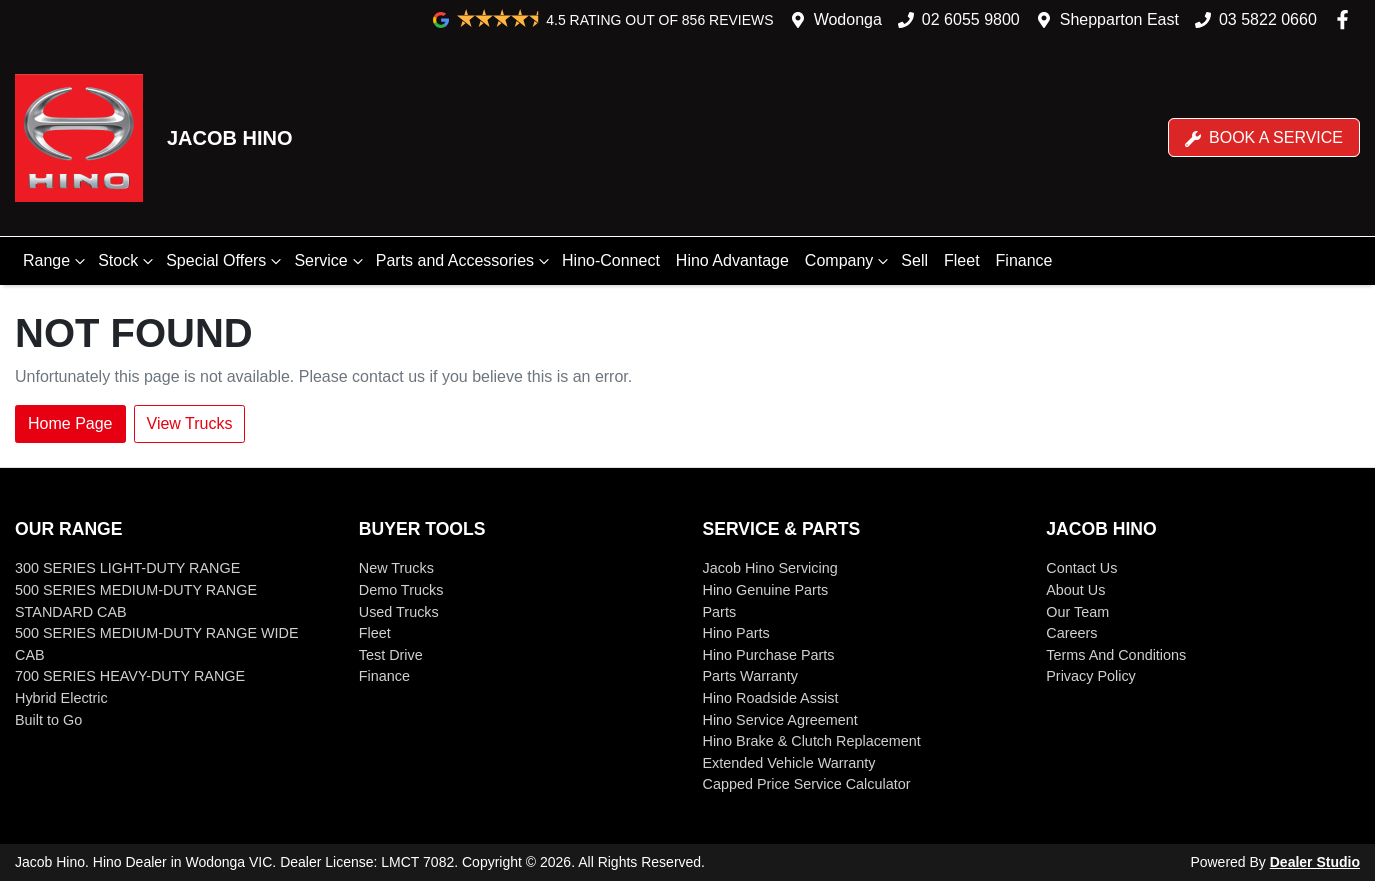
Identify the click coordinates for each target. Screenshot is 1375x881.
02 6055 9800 (971, 19)
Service (330, 261)
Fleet (962, 260)
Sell (914, 260)
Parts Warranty (750, 676)
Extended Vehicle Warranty (789, 763)
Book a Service (1264, 138)
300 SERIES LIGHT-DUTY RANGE (127, 568)
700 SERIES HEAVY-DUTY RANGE (130, 676)
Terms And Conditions (1116, 655)
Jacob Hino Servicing (770, 568)
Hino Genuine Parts (766, 590)
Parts (720, 612)
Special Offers (226, 261)
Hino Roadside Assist (771, 698)
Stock (128, 261)
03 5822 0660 (1268, 19)
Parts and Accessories (465, 261)
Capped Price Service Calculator (807, 784)
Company (849, 261)
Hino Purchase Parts (769, 655)
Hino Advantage (732, 260)
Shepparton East (1119, 19)
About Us (1075, 590)
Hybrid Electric (61, 698)
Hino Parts (736, 633)
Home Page (70, 423)
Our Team (1077, 612)
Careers (1071, 633)
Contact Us (1081, 568)
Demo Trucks (401, 590)
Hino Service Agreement (780, 720)
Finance (1024, 260)
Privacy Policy (1091, 676)
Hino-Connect (611, 260)
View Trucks (190, 423)
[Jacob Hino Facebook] (1346, 19)
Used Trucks (399, 612)
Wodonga (848, 19)
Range (56, 261)
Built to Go (48, 720)
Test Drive (391, 655)
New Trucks (396, 568)
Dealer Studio (1315, 862)
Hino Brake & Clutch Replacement (812, 741)
